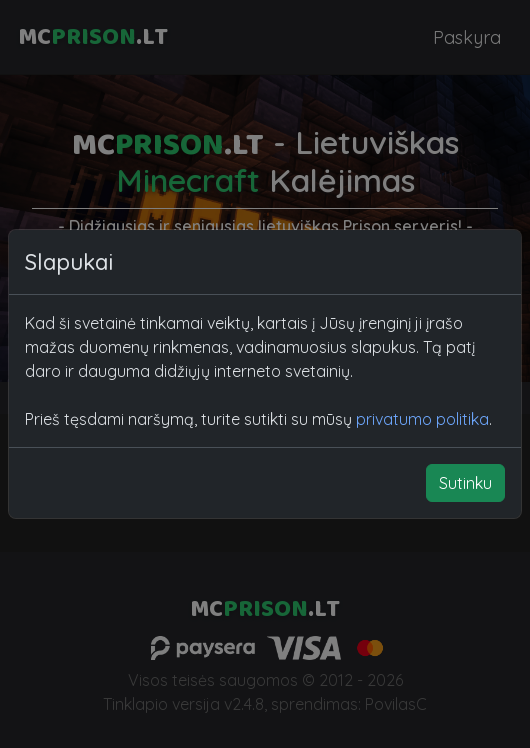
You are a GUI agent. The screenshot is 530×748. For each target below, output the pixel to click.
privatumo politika (422, 419)
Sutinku (465, 483)
